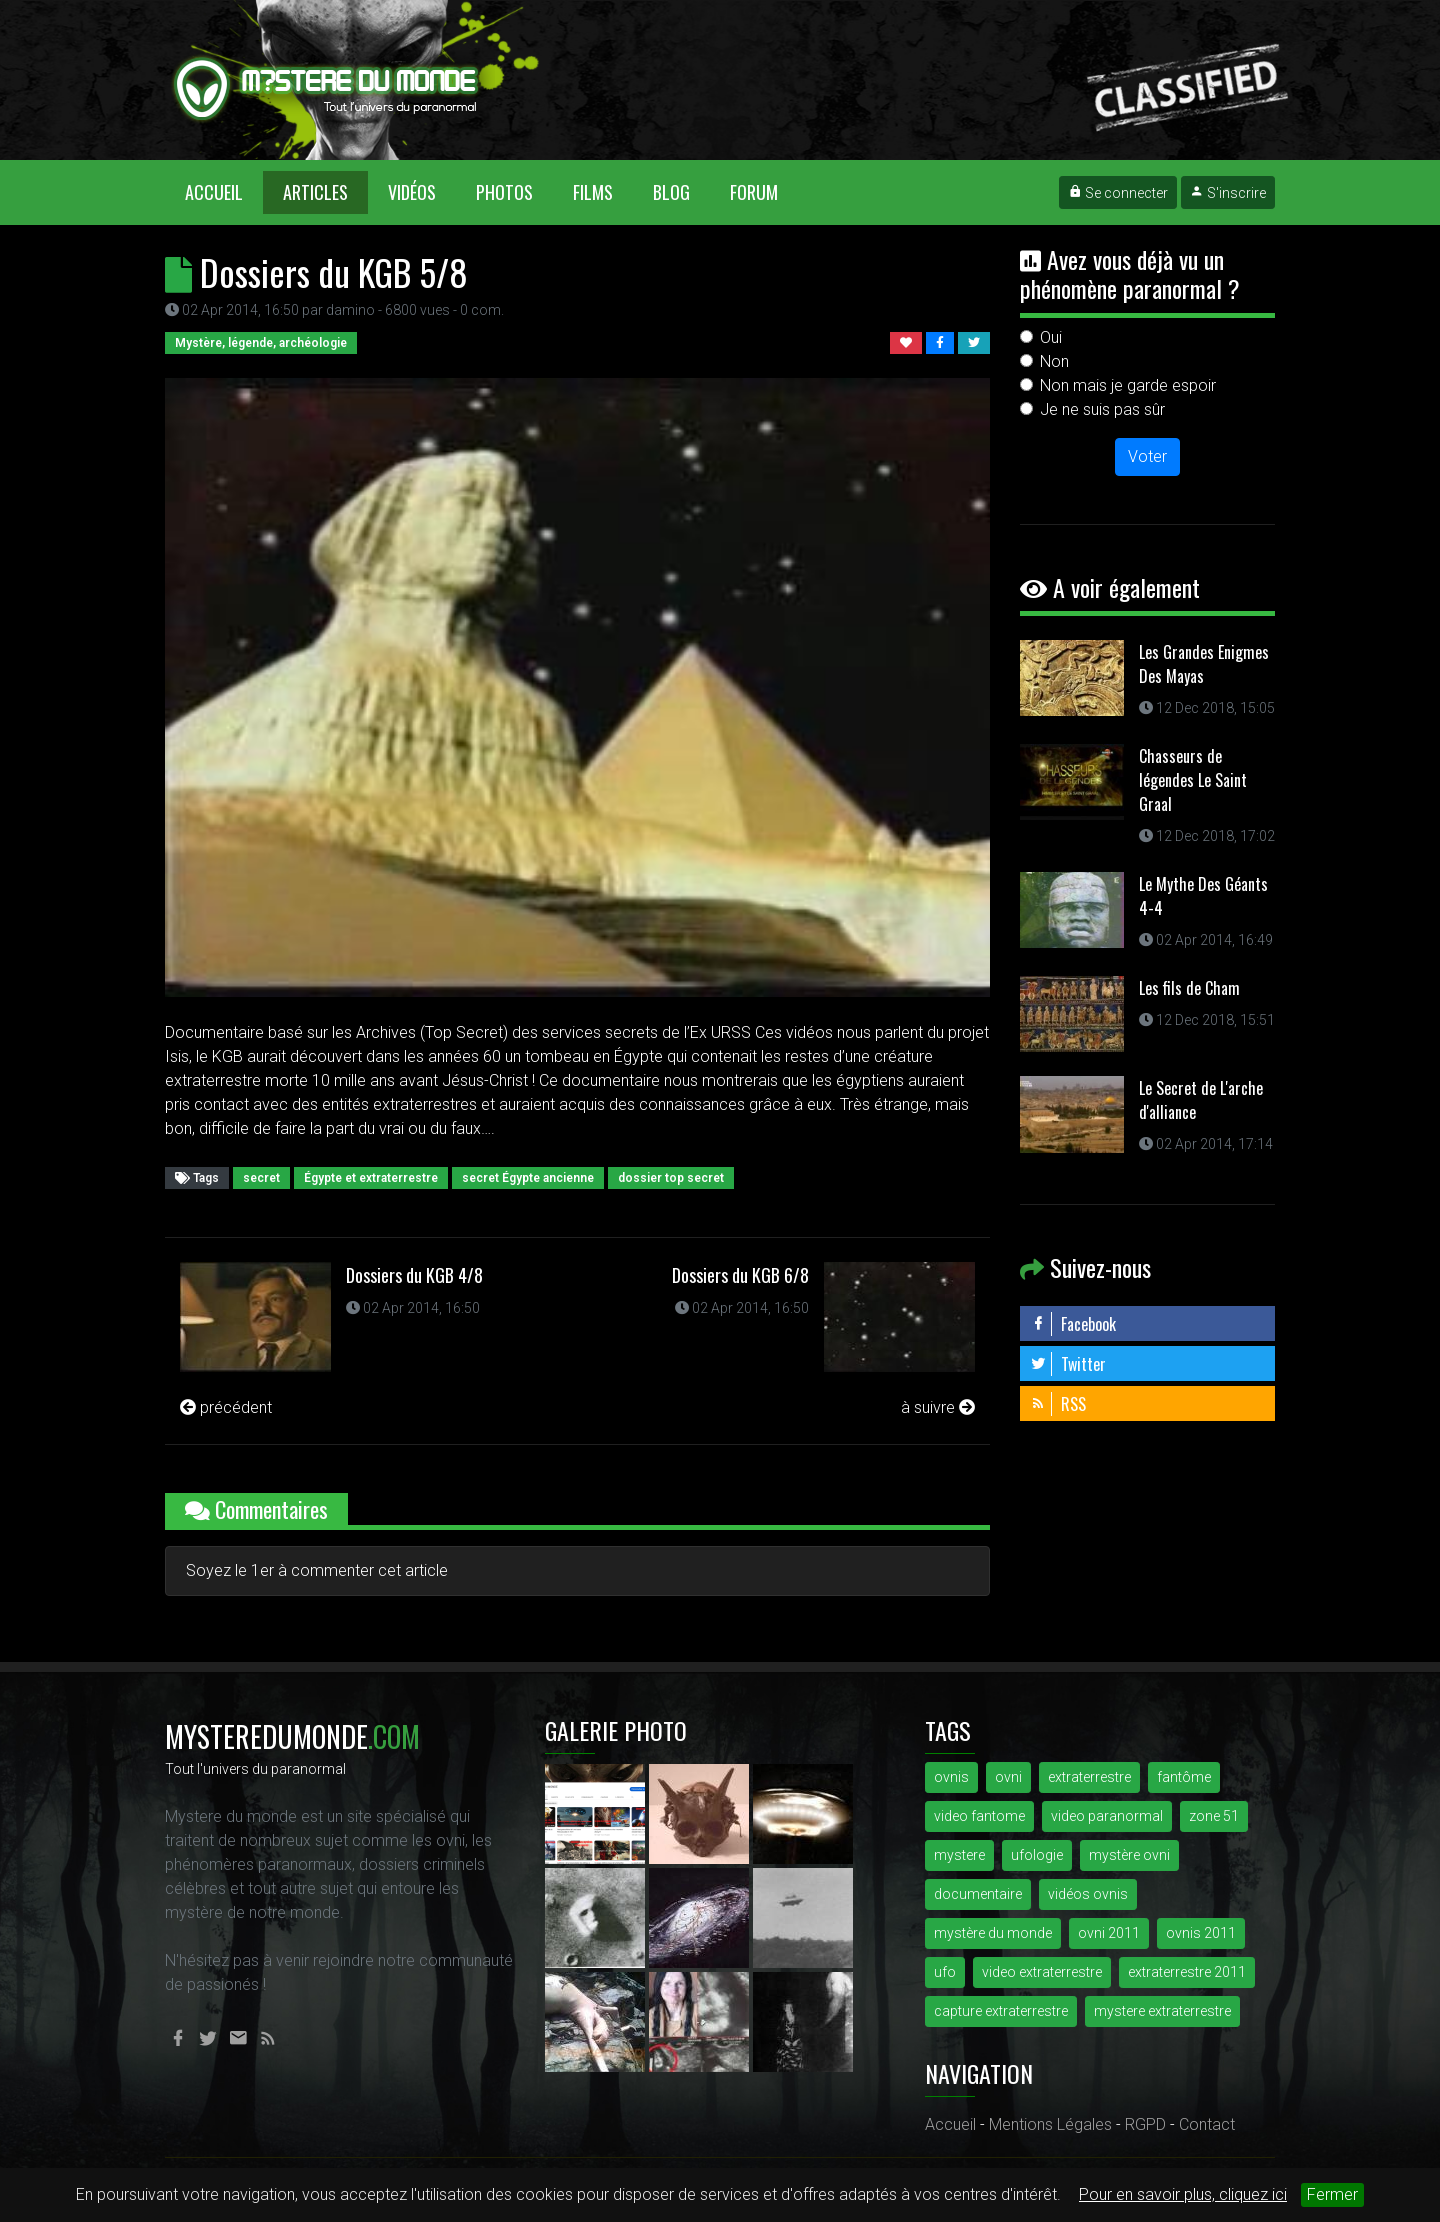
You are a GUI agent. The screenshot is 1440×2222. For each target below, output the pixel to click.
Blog (671, 192)
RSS (1058, 1404)
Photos (504, 192)
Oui (1051, 337)
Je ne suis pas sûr (1102, 409)
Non (1054, 361)
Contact (1207, 2124)
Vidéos (412, 192)
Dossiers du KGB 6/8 (740, 1275)
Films (593, 192)
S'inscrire (1228, 193)
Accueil (224, 191)
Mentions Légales (1050, 2124)
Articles (315, 192)
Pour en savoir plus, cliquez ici (1183, 2194)
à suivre (938, 1407)
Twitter (1068, 1364)
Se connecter (1118, 193)
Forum (754, 192)
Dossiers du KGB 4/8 (414, 1275)
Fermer (1332, 2194)
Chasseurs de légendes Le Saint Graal (1193, 780)
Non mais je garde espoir (1128, 385)
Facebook (1073, 1324)
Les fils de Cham (1189, 988)
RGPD (1145, 2124)
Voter (1147, 456)
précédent (226, 1407)
